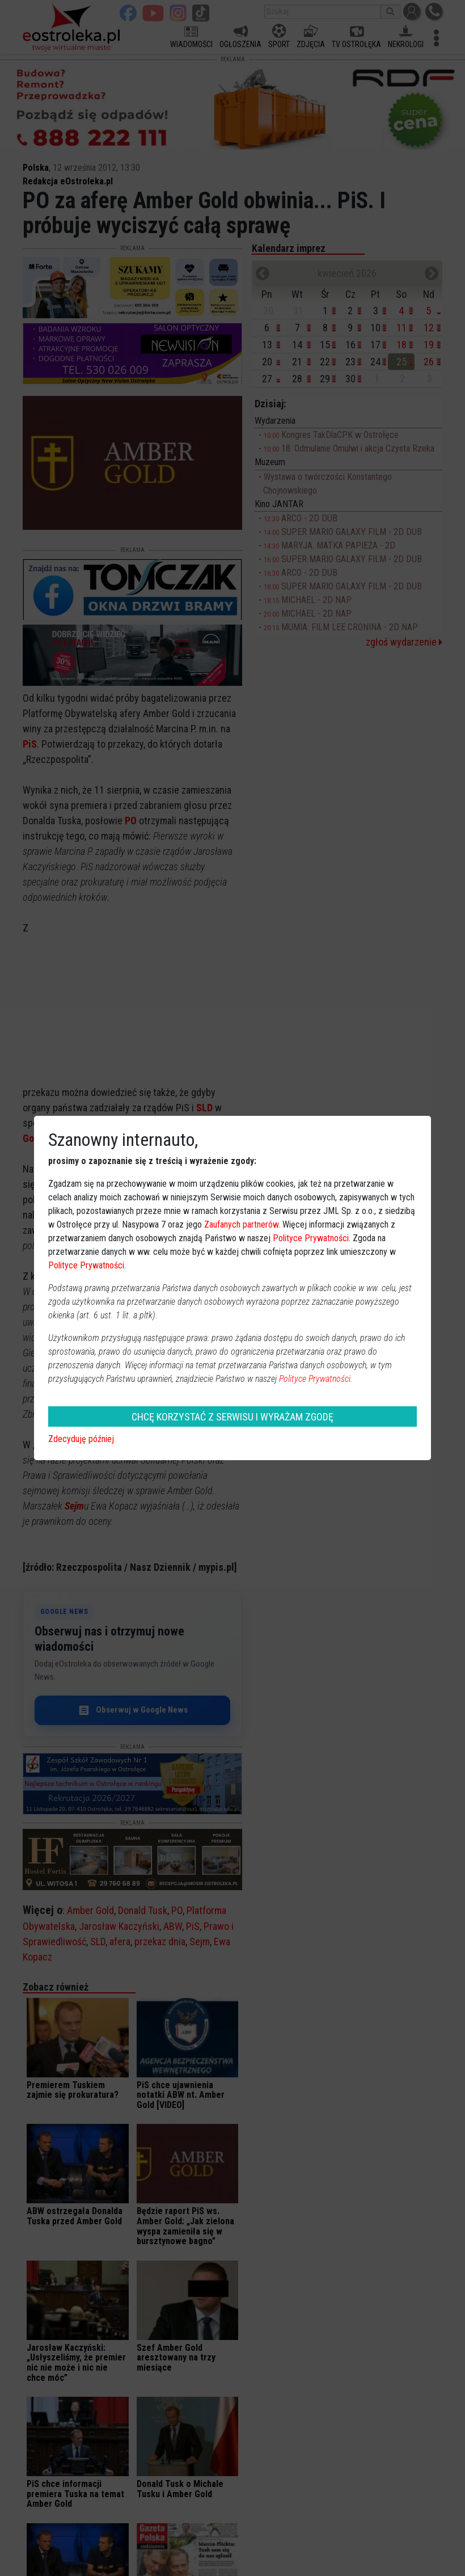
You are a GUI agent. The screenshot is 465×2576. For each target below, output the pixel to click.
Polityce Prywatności (311, 1238)
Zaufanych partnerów (241, 1224)
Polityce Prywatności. (316, 1378)
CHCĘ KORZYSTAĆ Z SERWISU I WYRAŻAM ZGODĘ (232, 1417)
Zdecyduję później (81, 1439)
